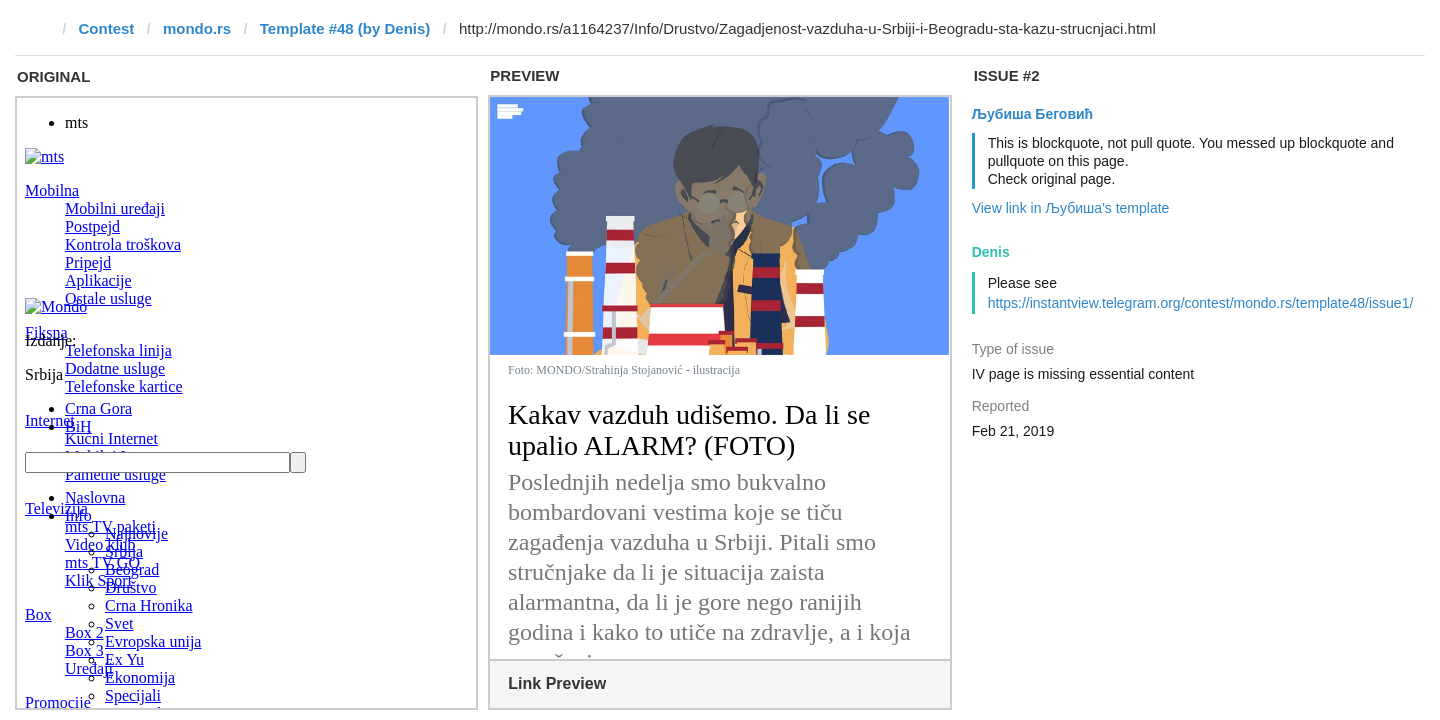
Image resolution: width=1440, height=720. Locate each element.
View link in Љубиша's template (1071, 208)
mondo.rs (197, 28)
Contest (107, 28)
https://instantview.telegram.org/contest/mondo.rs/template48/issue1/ (1201, 303)
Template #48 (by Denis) (345, 28)
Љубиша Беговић (1033, 114)
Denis (991, 252)
